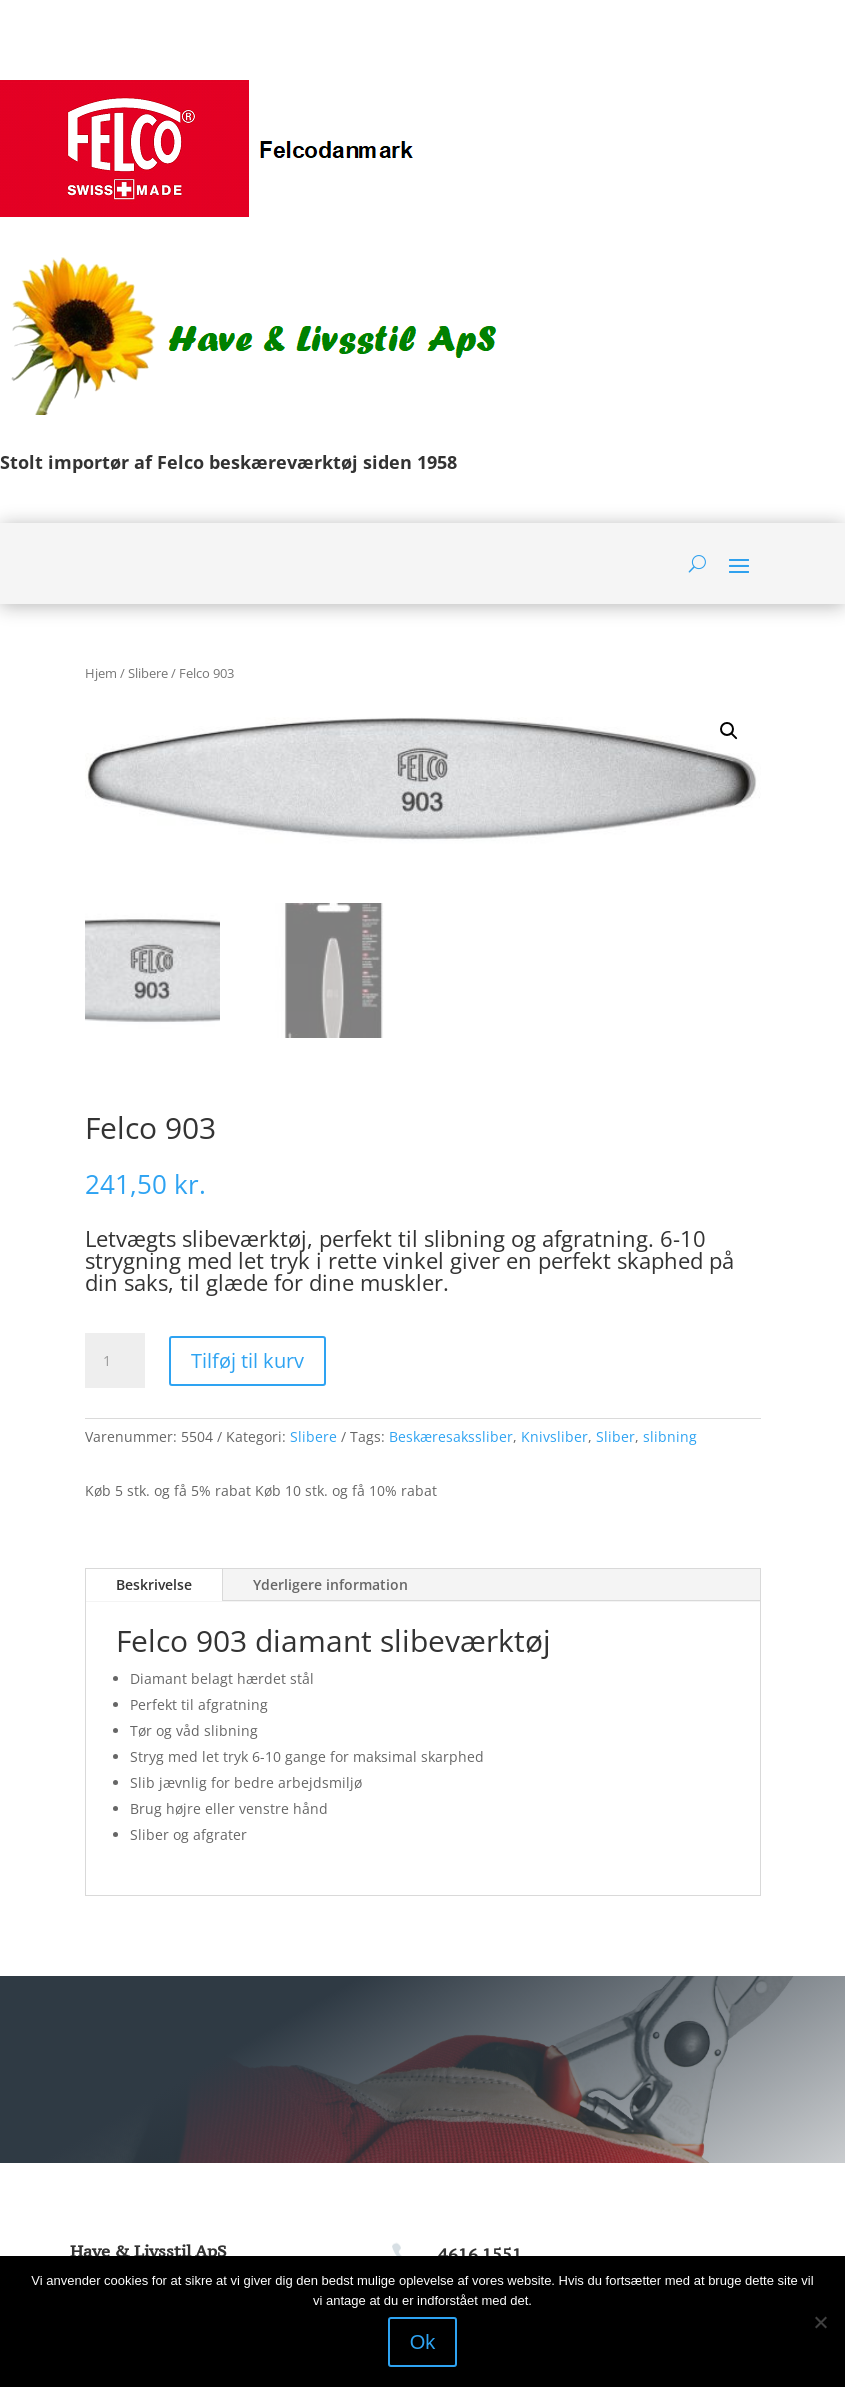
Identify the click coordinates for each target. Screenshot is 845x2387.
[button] (729, 731)
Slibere (148, 673)
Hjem (101, 673)
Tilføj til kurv (247, 1360)
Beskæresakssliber (451, 1436)
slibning (670, 1436)
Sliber (615, 1436)
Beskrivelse (154, 1584)
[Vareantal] (115, 1361)
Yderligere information (330, 1584)
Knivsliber (554, 1436)
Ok (423, 2342)
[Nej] (820, 2322)
